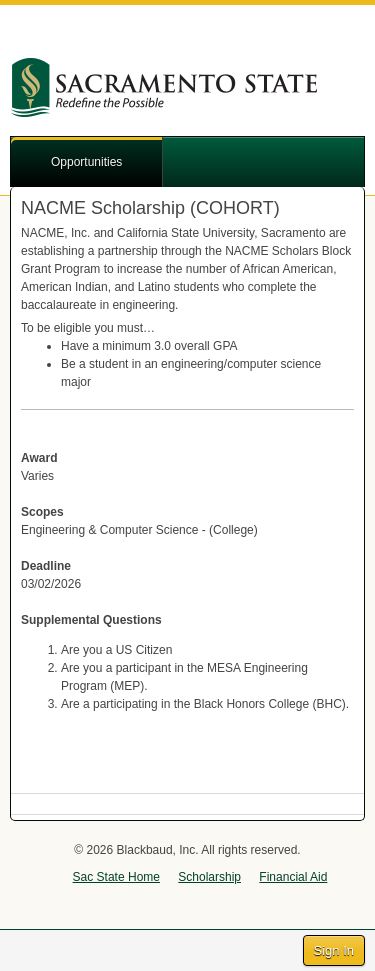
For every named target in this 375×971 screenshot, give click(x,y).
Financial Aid (293, 877)
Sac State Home (116, 877)
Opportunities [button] (86, 162)
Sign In (334, 950)
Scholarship (209, 877)
